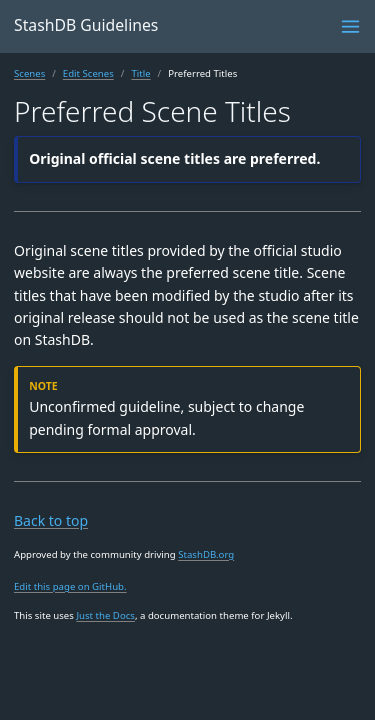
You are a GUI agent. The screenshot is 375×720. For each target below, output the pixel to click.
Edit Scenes (88, 73)
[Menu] (350, 26)
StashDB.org (206, 554)
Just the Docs (105, 615)
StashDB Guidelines (86, 25)
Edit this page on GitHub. (70, 586)
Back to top (51, 520)
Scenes (29, 73)
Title (140, 73)
